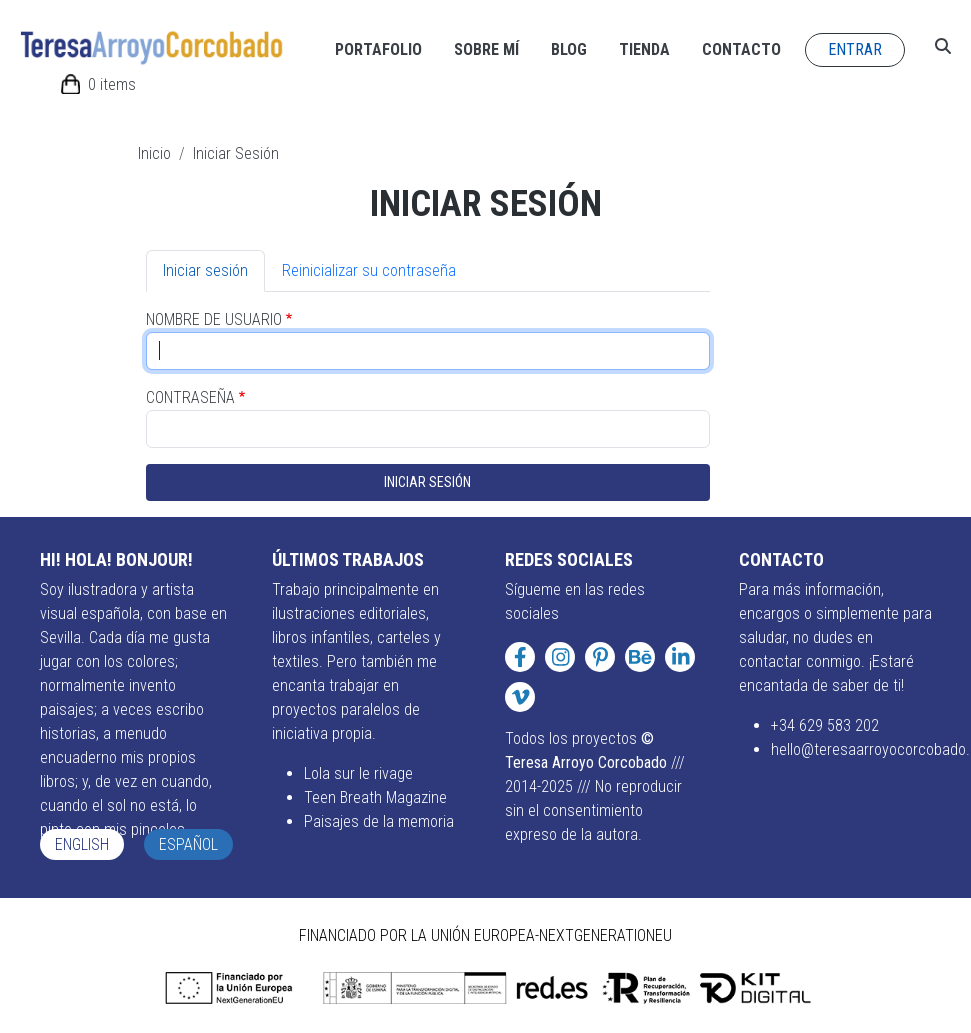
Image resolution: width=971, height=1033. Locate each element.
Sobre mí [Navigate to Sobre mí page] (486, 49)
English (82, 844)
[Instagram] (560, 657)
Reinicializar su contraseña (369, 270)
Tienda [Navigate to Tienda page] (644, 49)
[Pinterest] (600, 657)
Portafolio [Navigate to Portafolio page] (378, 49)
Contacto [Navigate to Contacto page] (741, 49)
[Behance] (640, 657)
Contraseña (190, 397)
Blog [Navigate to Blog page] (569, 49)
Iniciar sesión (205, 270)
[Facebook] (520, 657)
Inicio (154, 153)
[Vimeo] (520, 697)
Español (188, 844)
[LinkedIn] (680, 657)
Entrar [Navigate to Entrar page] (855, 49)
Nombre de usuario (214, 319)
